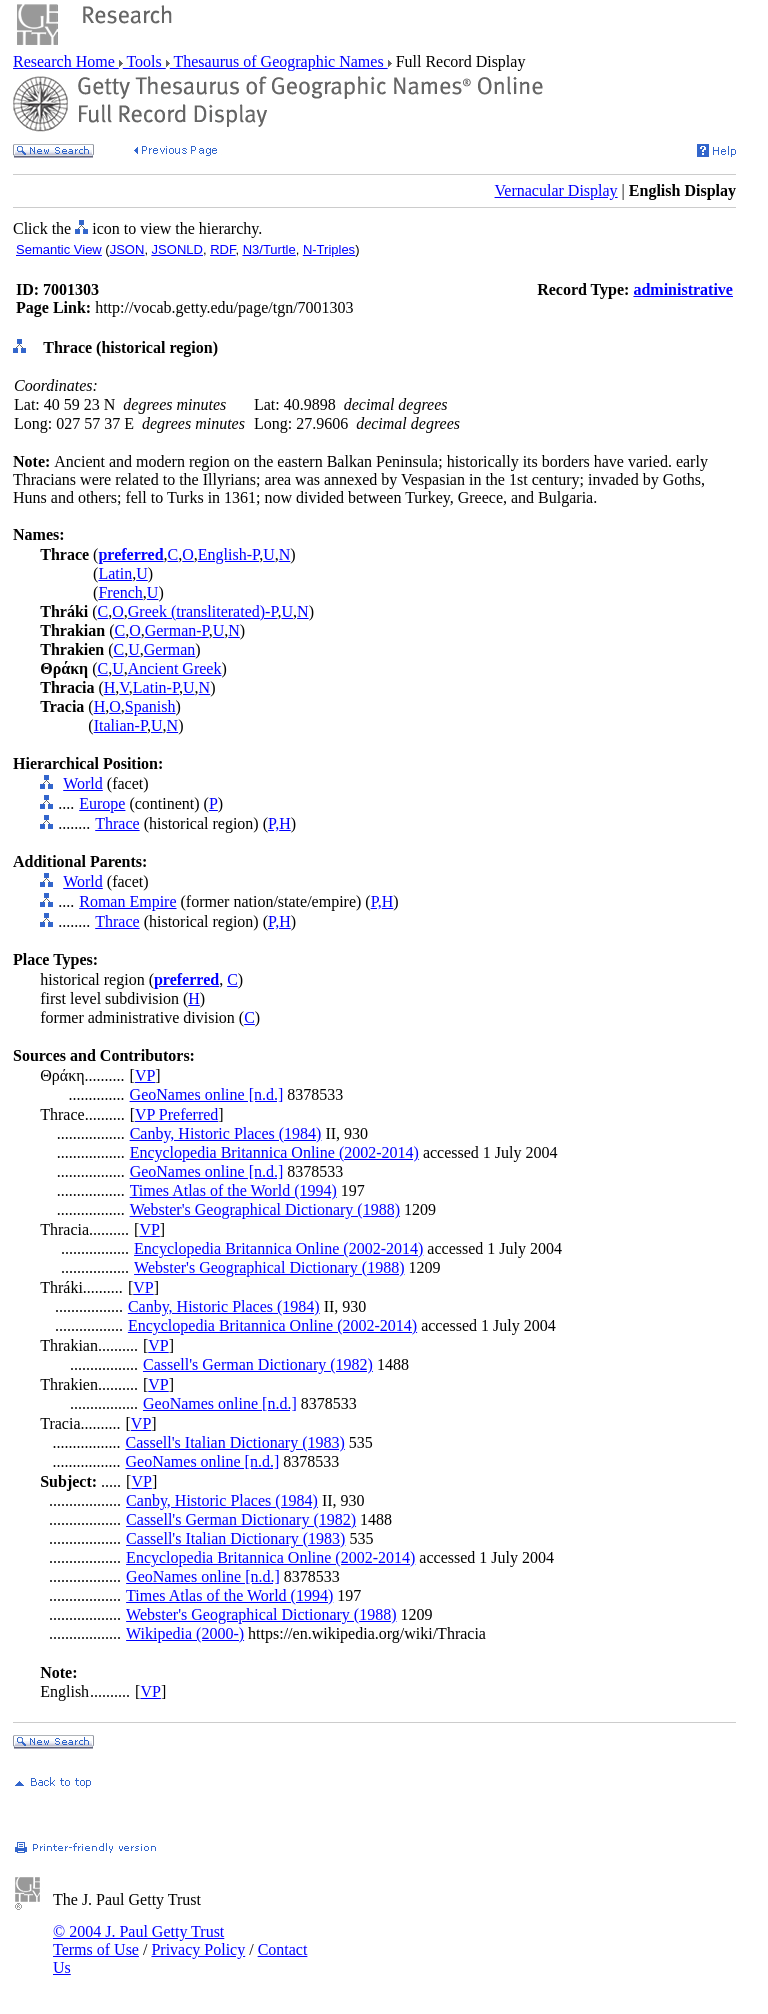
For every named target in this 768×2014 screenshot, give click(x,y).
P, (273, 823)
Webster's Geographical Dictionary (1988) (265, 1209)
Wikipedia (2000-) (185, 1633)
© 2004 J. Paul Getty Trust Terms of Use (138, 1940)
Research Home (66, 61)
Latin (115, 573)
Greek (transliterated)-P (203, 611)
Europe (102, 803)
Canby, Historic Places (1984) (226, 1133)
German (170, 649)
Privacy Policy (198, 1949)
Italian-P (120, 725)
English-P (228, 554)
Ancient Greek (175, 668)
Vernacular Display (556, 190)
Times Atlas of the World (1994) (233, 1190)
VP (145, 1075)
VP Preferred (176, 1114)
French (120, 592)
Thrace (117, 823)
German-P (177, 630)
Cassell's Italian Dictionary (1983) (235, 1442)
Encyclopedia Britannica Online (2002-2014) (274, 1152)
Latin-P (156, 687)
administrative (683, 289)
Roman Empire (127, 901)
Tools (144, 61)
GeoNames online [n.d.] (207, 1094)
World (83, 783)
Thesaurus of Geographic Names (279, 61)
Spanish (150, 706)
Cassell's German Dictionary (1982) (258, 1364)
